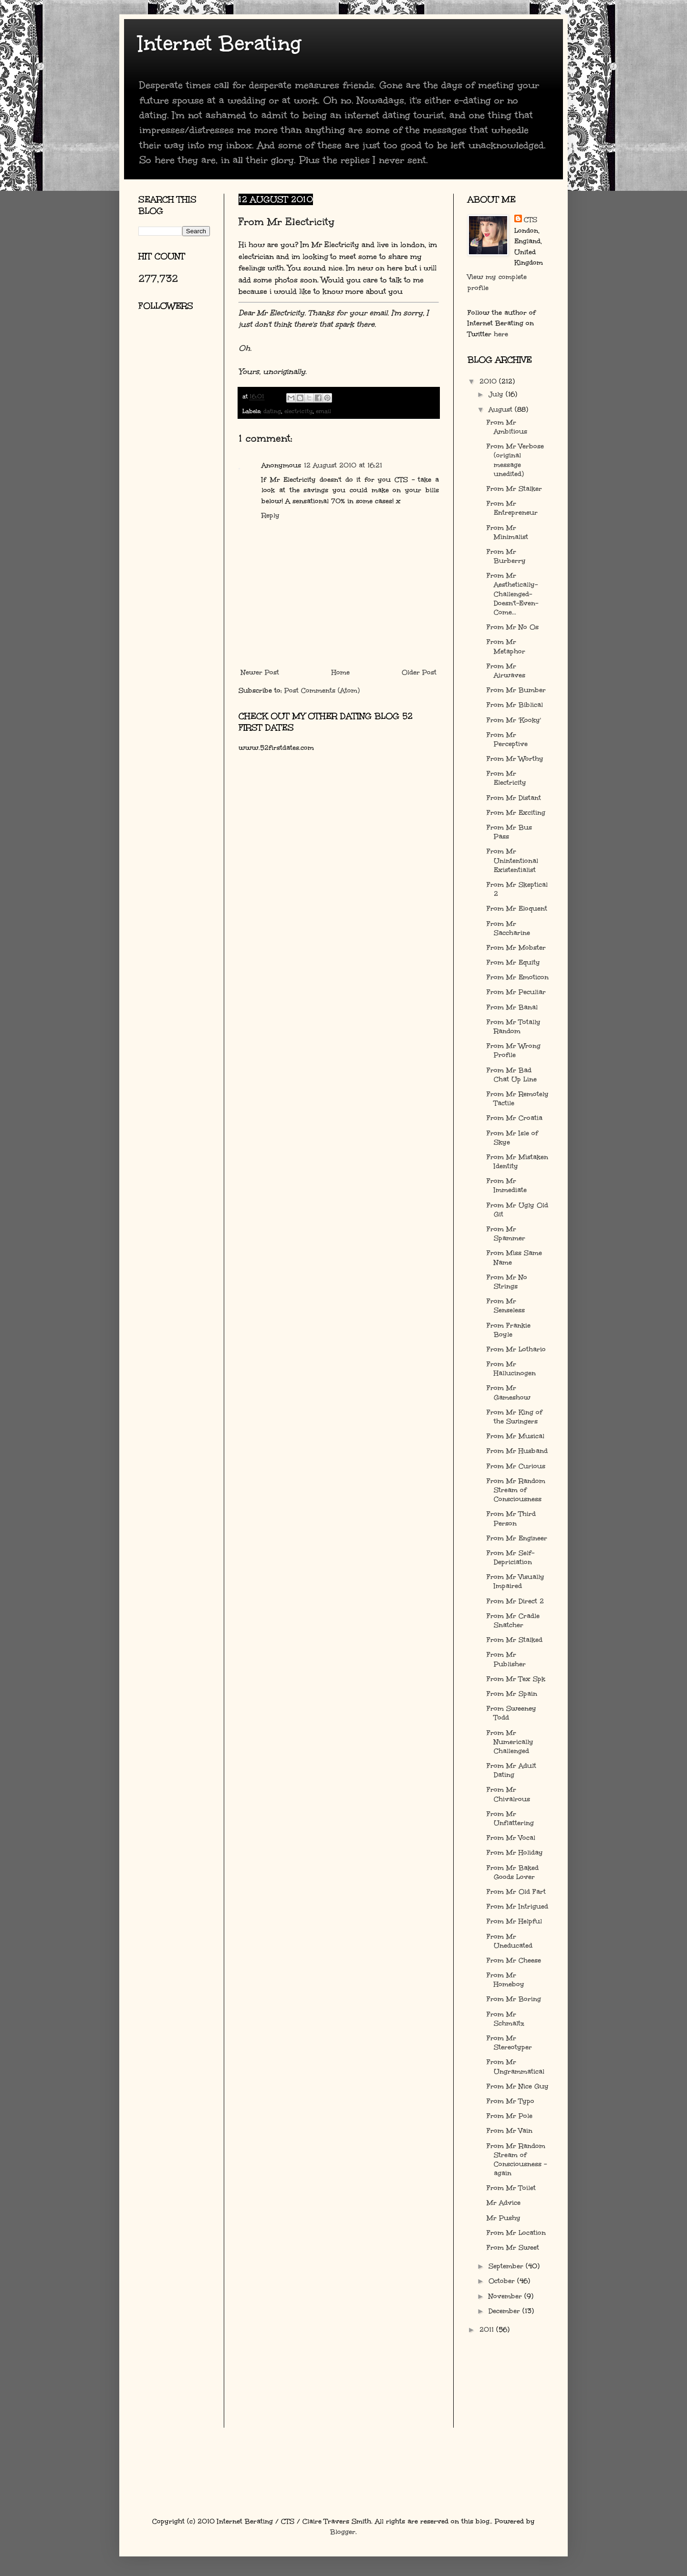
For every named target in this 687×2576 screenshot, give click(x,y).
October (503, 2280)
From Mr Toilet (511, 2187)
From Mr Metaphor (506, 646)
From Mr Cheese (514, 1960)
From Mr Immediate (507, 1185)
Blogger (342, 2531)
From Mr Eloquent (517, 908)
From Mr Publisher (506, 1659)
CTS (530, 219)
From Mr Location (516, 2232)
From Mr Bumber (516, 690)
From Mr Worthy (515, 758)
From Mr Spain (512, 1693)
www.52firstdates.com (276, 747)
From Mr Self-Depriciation (510, 1557)
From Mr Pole (509, 2115)
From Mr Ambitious (507, 427)
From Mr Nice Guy (518, 2086)
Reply (270, 515)
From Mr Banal (512, 1007)
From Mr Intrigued (517, 1906)
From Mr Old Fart (516, 1891)
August (502, 409)
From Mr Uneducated (509, 1941)
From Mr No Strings (507, 1282)
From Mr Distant (514, 797)
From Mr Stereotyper (509, 2043)
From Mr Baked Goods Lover (513, 1872)
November (506, 2296)
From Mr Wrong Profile (514, 1050)
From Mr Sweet (513, 2247)
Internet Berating (219, 43)
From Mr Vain (509, 2130)
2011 (487, 2329)
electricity (298, 411)
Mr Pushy (503, 2218)
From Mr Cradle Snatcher (513, 1620)
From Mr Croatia (514, 1117)
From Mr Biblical (515, 704)
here (501, 334)
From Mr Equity (513, 962)
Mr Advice (503, 2202)
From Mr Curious (516, 1466)
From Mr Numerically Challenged (510, 1741)
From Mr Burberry (506, 556)
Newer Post (260, 672)
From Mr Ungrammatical (515, 2066)
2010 (489, 381)
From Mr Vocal (511, 1837)
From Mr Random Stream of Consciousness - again (517, 2159)
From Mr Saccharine (508, 928)
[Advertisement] (181, 431)
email (323, 411)
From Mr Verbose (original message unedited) (515, 460)
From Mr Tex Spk (516, 1678)
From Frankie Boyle (509, 1330)
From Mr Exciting (516, 812)
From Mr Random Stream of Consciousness (516, 1490)
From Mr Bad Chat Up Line (512, 1075)
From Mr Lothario (516, 1349)
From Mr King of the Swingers (514, 1417)
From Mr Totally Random (514, 1027)
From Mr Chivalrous (508, 1794)
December (505, 2311)
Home (341, 672)
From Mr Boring (514, 1999)
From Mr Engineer (517, 1538)
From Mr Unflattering (510, 1818)
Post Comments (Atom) (322, 690)
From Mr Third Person (511, 1518)
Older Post (419, 672)
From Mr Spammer (506, 1234)
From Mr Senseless (506, 1306)
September (507, 2266)
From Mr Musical (515, 1436)
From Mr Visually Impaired (515, 1581)
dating (272, 411)
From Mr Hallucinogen (511, 1369)
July (497, 394)
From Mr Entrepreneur (512, 508)
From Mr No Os (513, 627)
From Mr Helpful (514, 1921)
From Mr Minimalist (507, 532)
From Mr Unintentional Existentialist (512, 860)
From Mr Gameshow (509, 1392)
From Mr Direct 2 (515, 1601)
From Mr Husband (517, 1450)
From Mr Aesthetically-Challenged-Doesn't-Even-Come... (512, 594)
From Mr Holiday (515, 1852)
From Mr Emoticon (518, 977)
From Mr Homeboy (505, 1980)
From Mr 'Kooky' (514, 720)
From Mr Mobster (516, 947)
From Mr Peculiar (516, 992)
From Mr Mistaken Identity (517, 1162)
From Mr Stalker (514, 488)
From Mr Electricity (506, 778)
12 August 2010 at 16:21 (343, 465)
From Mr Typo (510, 2101)
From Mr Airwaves (506, 671)
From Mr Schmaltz (505, 2019)
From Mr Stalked (514, 1639)
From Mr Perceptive (507, 739)
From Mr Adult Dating (511, 1770)
